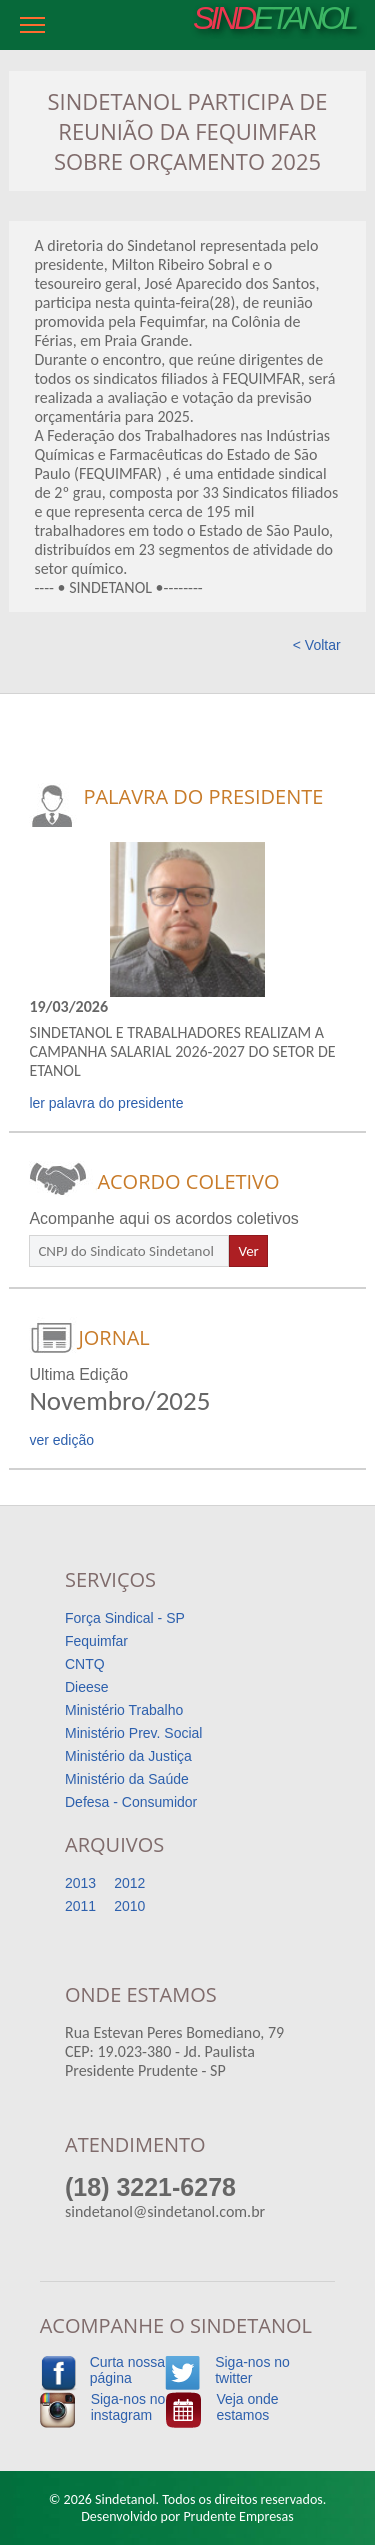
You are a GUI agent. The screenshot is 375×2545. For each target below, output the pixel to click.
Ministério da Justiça (128, 1756)
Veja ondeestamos (247, 2407)
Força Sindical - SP (125, 1618)
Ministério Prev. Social (133, 1733)
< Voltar (317, 645)
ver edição (61, 1440)
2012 (129, 1883)
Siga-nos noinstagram (128, 2407)
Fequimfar (96, 1641)
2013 (80, 1883)
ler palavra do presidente (106, 1103)
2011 (80, 1906)
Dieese (87, 1687)
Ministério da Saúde (127, 1779)
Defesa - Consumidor (131, 1802)
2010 (129, 1906)
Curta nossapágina (127, 2370)
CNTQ (85, 1664)
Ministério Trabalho (124, 1710)
